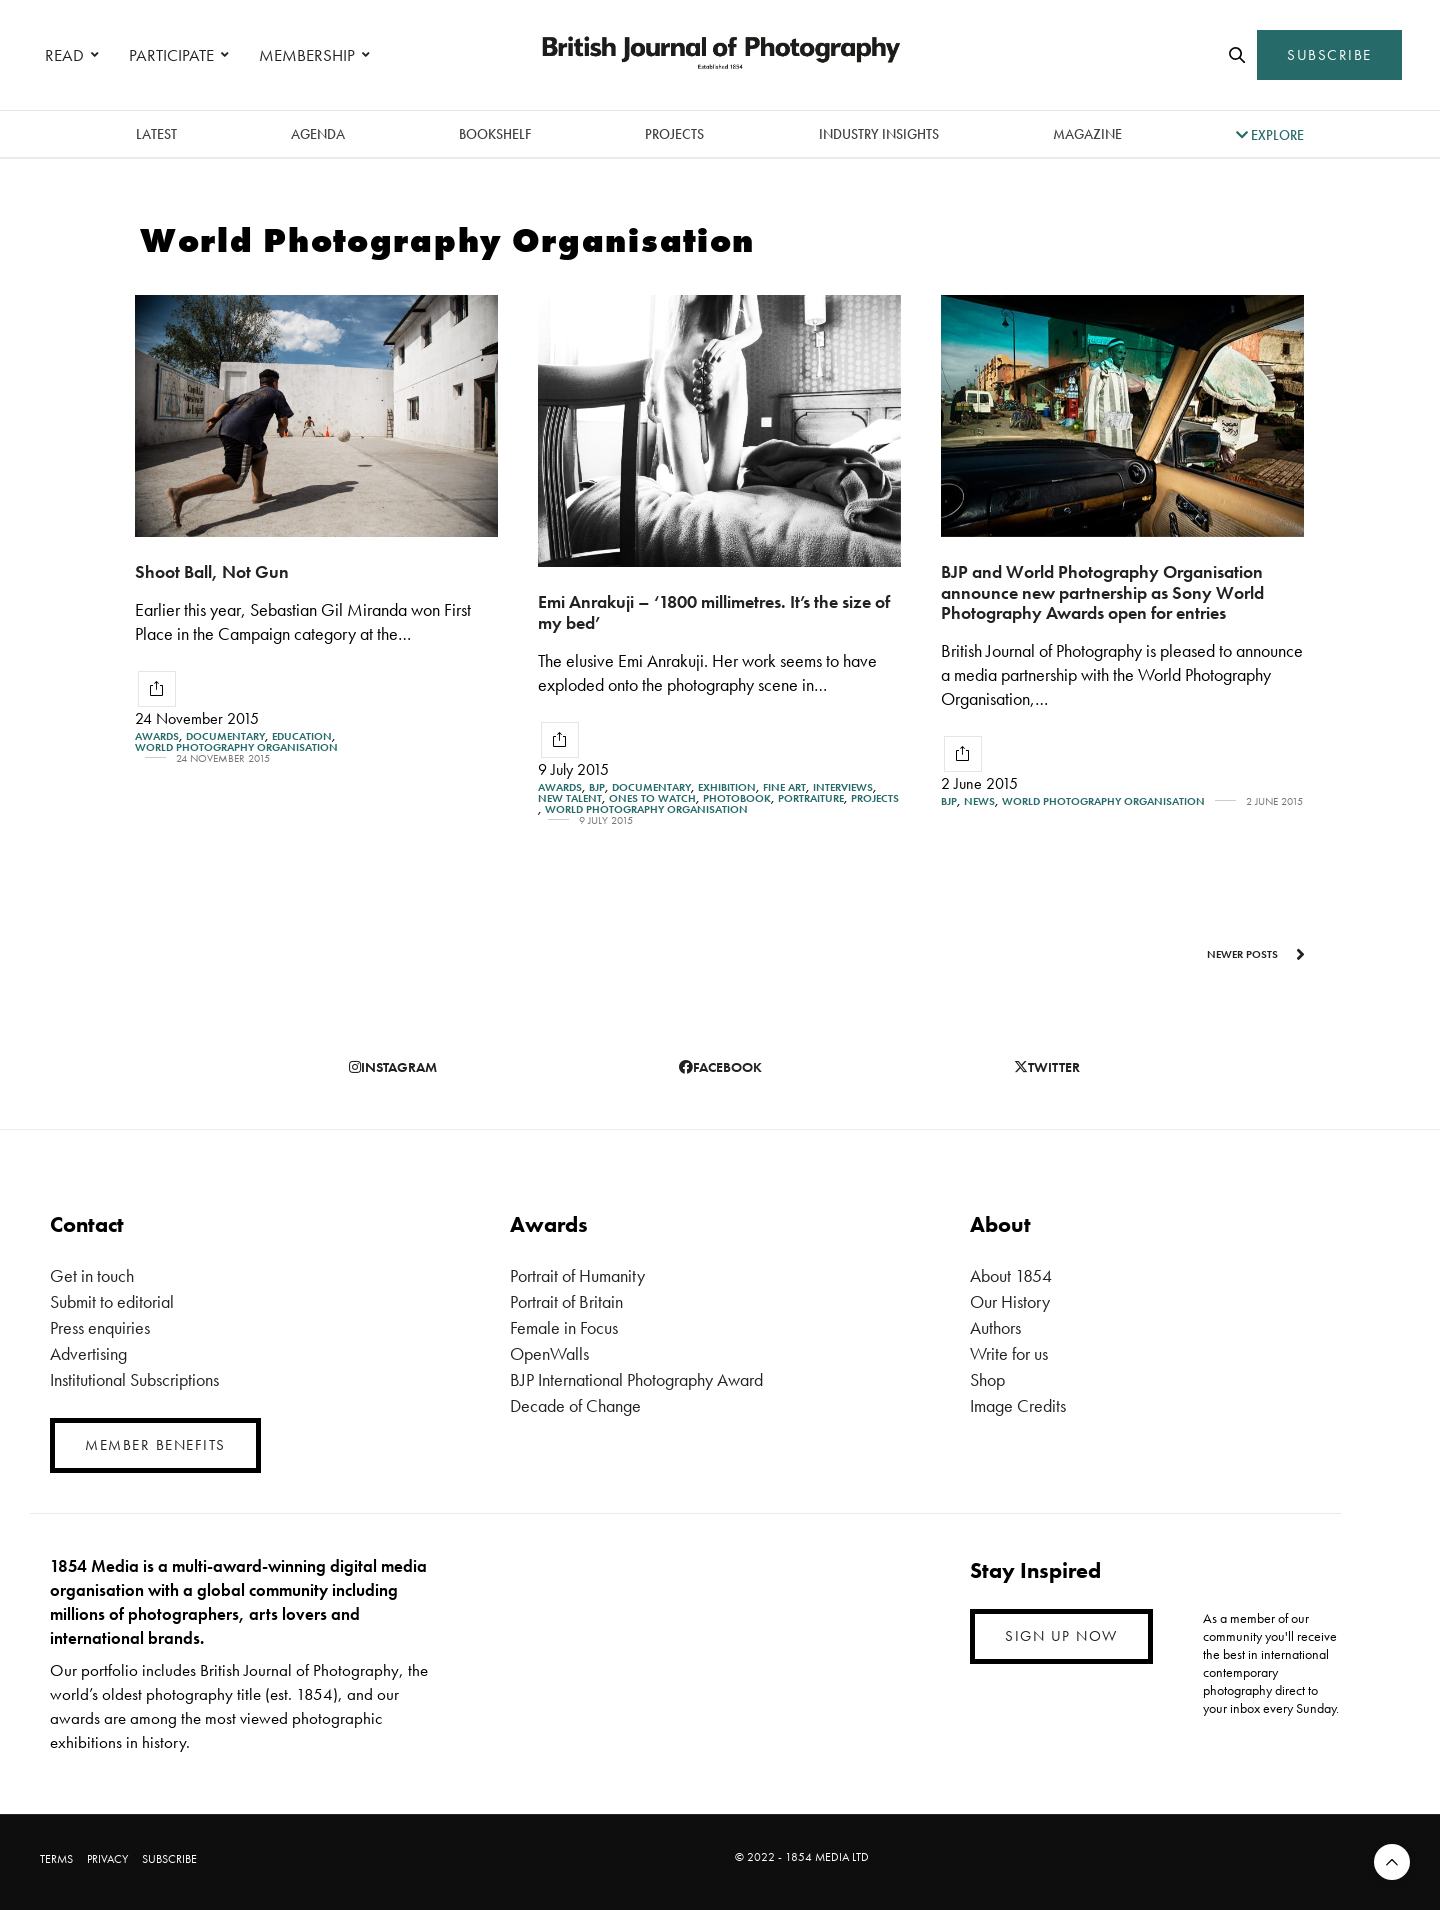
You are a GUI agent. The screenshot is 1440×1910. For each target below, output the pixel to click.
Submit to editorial (112, 1301)
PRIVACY (107, 1859)
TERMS (56, 1859)
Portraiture (811, 798)
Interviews (843, 787)
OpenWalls (549, 1353)
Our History (1010, 1301)
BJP (597, 787)
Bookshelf (495, 134)
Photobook (737, 798)
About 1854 (1011, 1275)
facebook (720, 1067)
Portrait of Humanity (577, 1275)
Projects (674, 134)
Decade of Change (575, 1405)
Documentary (225, 736)
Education (302, 736)
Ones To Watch (652, 798)
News (979, 801)
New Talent (570, 798)
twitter (1047, 1067)
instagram (393, 1067)
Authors (995, 1327)
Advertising (88, 1353)
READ (64, 55)
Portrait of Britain (566, 1301)
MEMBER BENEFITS (155, 1445)
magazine (1087, 134)
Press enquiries (100, 1327)
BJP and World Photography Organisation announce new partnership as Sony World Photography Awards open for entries (1102, 592)
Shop (987, 1379)
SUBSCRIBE (1329, 55)
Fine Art (784, 787)
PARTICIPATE (171, 55)
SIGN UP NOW (1061, 1636)
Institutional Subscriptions (134, 1379)
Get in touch (92, 1275)
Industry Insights (879, 134)
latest (156, 134)
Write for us (1009, 1353)
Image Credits (1018, 1405)
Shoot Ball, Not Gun (212, 571)
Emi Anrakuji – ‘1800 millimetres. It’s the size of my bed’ (714, 612)
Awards (157, 736)
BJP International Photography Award (636, 1379)
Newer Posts (1256, 954)
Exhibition (727, 787)
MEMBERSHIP (307, 55)
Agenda (318, 134)
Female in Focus (564, 1327)
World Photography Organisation (236, 747)
